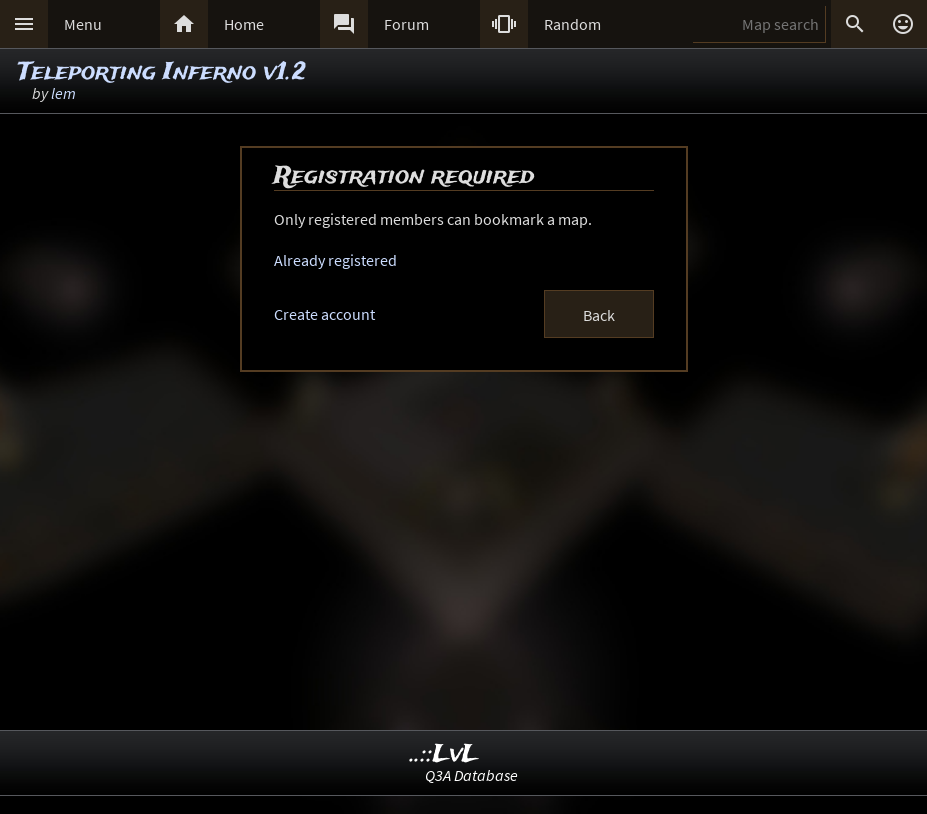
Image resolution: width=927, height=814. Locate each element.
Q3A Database (471, 775)
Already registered (335, 260)
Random (572, 24)
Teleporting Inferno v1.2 (162, 72)
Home (244, 24)
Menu (83, 24)
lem (63, 93)
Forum (406, 24)
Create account (324, 314)
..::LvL (444, 754)
